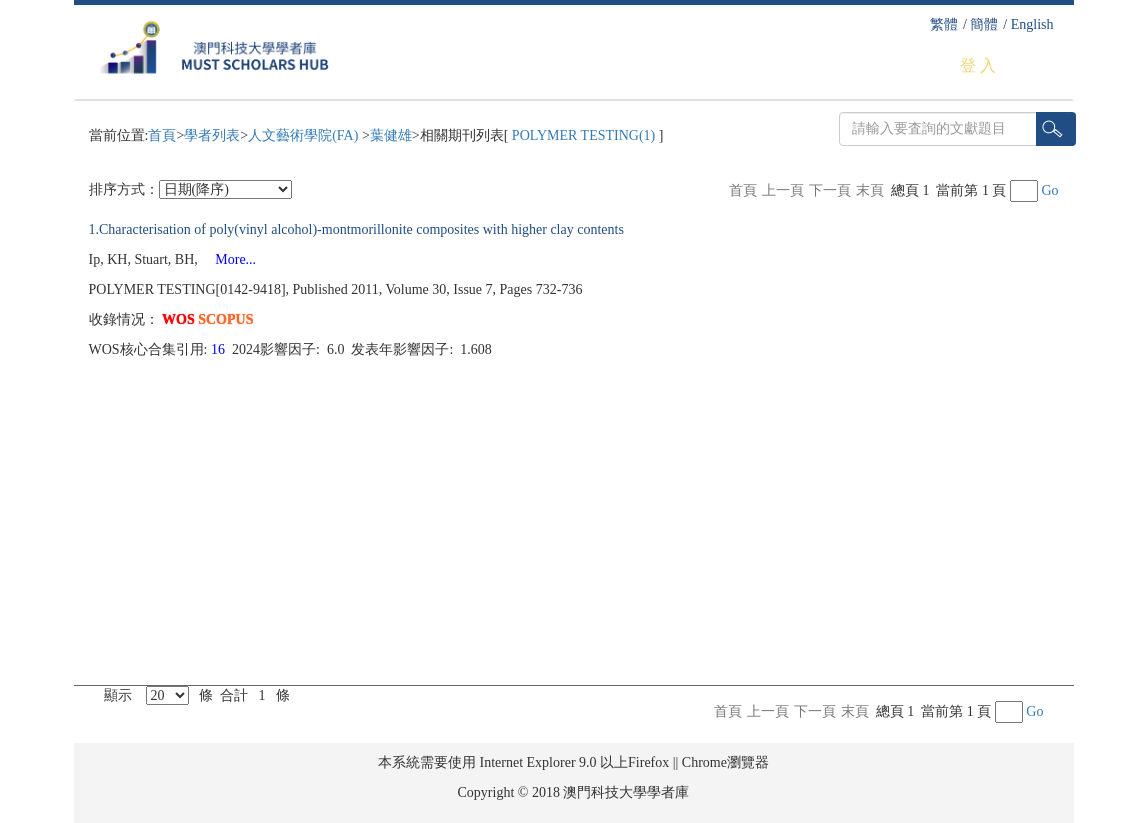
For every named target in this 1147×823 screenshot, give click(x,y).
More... (228, 259)
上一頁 (783, 190)
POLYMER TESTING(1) (583, 135)
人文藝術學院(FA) (305, 135)
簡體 (984, 24)
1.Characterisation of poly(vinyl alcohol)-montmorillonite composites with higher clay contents (356, 229)
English (1032, 24)
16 (220, 349)
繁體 (944, 24)
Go (1049, 190)
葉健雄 (391, 135)
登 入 (978, 65)
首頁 (162, 135)
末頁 (870, 190)
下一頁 (830, 190)
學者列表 (212, 135)
